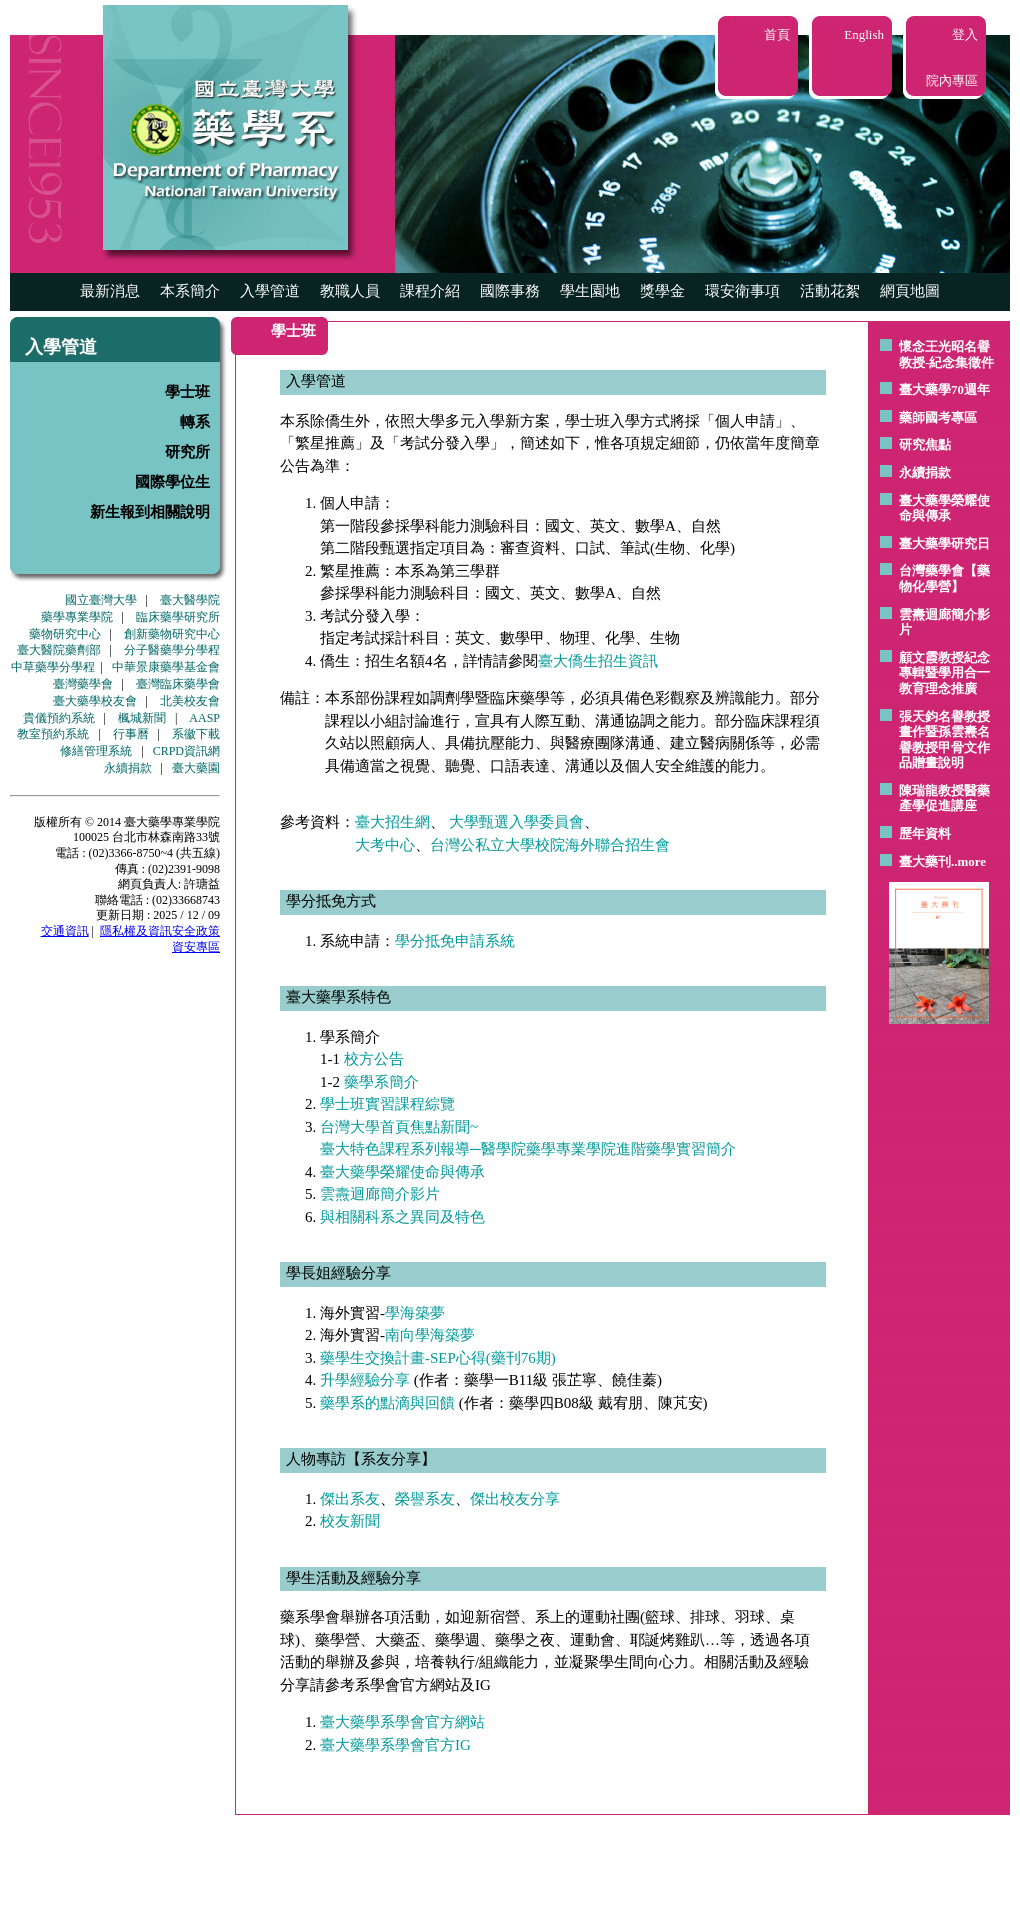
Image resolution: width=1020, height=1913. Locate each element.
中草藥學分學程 (53, 667)
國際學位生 (172, 482)
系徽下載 (196, 734)
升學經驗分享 (365, 1380)
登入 (965, 34)
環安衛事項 (742, 291)
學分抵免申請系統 (455, 941)
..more (968, 861)
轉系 (195, 422)
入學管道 (270, 291)
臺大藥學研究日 (944, 543)
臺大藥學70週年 (944, 389)
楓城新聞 (142, 718)
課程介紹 (430, 291)
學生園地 (590, 291)
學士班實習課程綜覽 (387, 1104)
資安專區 (196, 947)
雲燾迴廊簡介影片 (380, 1194)
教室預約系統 (53, 734)
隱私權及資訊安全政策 (160, 931)
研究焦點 (925, 444)
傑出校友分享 (515, 1499)
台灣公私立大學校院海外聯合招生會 (550, 845)
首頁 (777, 34)
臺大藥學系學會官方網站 (402, 1722)
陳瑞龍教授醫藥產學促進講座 (944, 798)
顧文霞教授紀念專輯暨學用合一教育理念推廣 (944, 673)
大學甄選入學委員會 (516, 822)
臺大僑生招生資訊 (598, 661)
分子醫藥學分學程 (172, 650)
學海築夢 (415, 1313)
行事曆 (131, 734)
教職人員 (350, 291)
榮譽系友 (425, 1499)
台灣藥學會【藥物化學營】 (944, 578)
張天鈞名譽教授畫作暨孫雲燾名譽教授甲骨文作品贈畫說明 (944, 740)
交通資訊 (65, 931)
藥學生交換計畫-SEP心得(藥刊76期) (438, 1358)
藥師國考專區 (938, 417)
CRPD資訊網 (186, 751)
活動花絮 (830, 291)
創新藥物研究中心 (172, 634)
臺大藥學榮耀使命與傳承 (944, 508)
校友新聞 (350, 1521)
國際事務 (510, 291)
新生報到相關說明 (150, 512)
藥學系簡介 (381, 1082)
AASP (204, 718)
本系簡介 (190, 291)
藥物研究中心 (65, 634)
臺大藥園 (196, 768)
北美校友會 (190, 701)
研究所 (187, 452)
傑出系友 (350, 1499)
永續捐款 (128, 768)
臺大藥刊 (925, 861)
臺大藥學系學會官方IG (395, 1745)
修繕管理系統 (96, 751)
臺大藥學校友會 (95, 701)
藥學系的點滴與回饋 (387, 1403)
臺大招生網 (392, 822)
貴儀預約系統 (59, 718)
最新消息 (110, 291)
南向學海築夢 (430, 1335)
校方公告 (374, 1059)
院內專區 (952, 80)
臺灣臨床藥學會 (178, 684)
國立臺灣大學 (101, 600)
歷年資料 (925, 833)
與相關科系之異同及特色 (402, 1217)
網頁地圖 (910, 291)
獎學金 (662, 291)
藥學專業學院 (77, 617)
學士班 (187, 392)
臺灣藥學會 (83, 684)
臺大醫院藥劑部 (59, 650)
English (864, 34)
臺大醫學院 (190, 600)
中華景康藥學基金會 (166, 667)
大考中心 (385, 845)
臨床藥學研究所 (178, 617)
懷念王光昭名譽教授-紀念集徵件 (946, 354)
